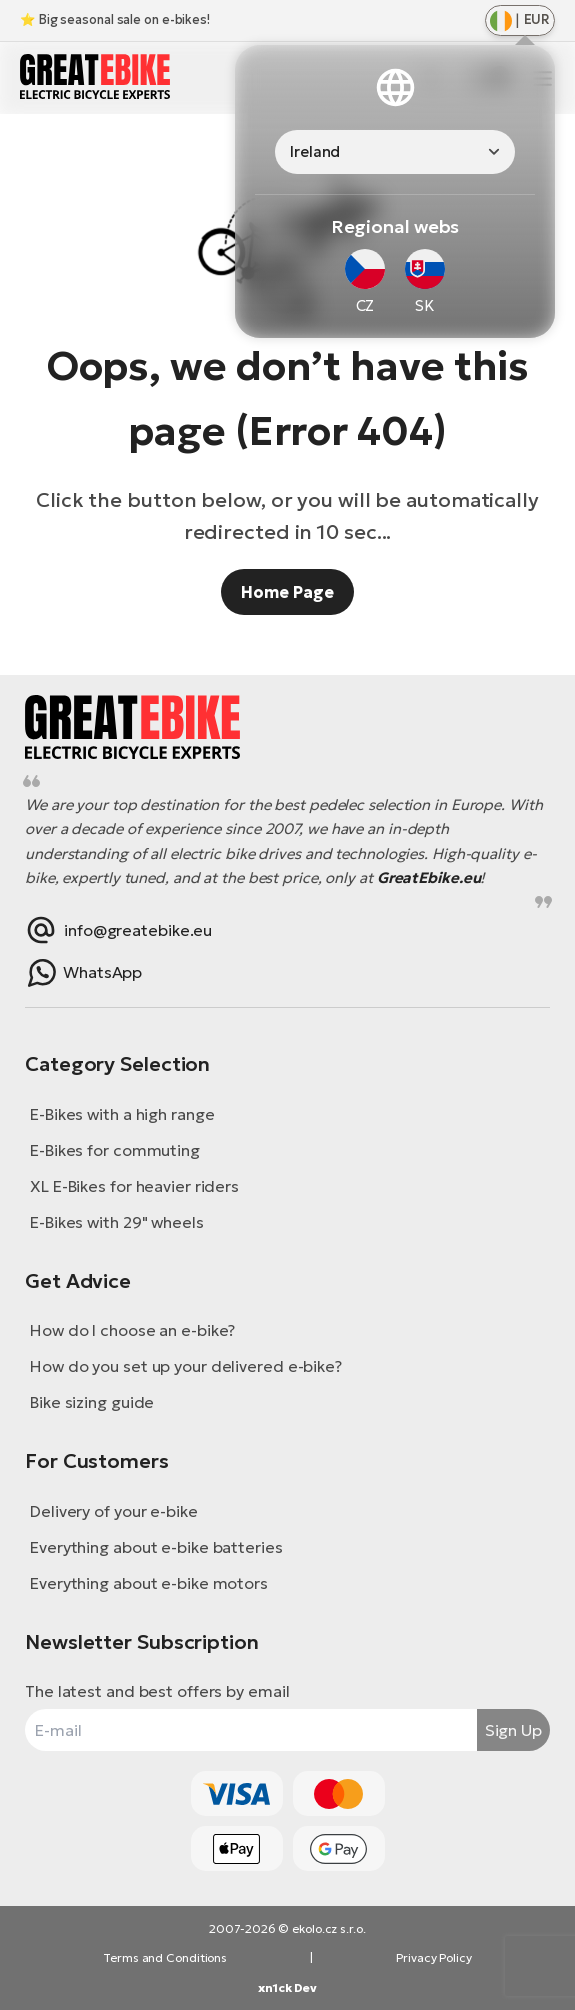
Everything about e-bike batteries (156, 1547)
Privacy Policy (434, 1957)
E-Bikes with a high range (122, 1114)
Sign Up (513, 1730)
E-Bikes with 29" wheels (117, 1222)
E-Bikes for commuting (115, 1150)
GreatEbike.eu (429, 877)
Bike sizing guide (92, 1402)
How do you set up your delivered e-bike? (186, 1366)
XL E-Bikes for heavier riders (134, 1186)
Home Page (287, 592)
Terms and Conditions (165, 1957)
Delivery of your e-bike (114, 1511)
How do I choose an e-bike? (132, 1330)
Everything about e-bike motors (149, 1583)
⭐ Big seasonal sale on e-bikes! (115, 19)
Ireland (315, 151)
